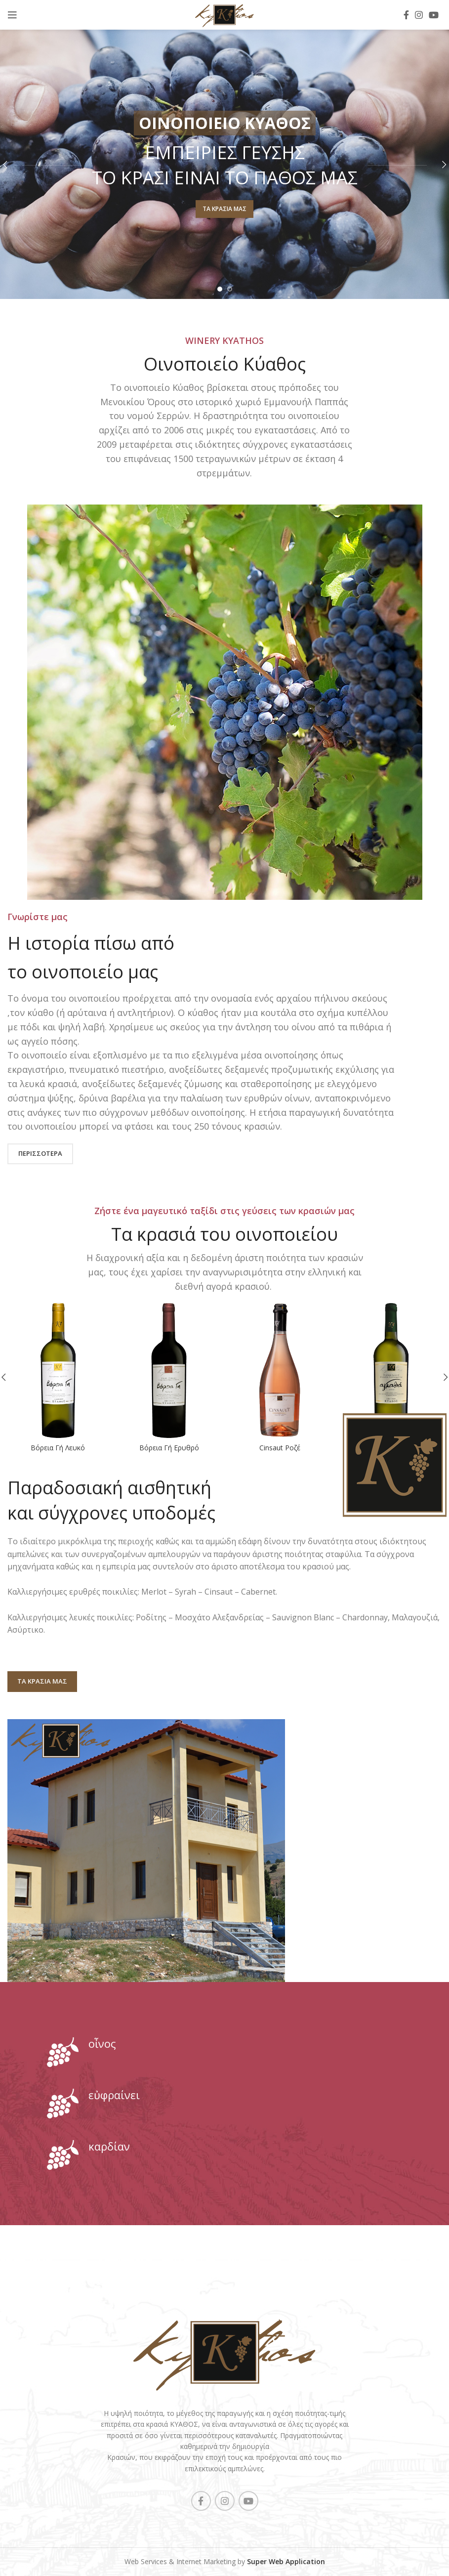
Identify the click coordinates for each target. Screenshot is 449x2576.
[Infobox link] (224, 2052)
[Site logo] (224, 14)
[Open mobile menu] (12, 15)
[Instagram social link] (419, 14)
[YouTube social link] (434, 14)
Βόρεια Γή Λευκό (58, 1447)
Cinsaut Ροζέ (279, 1447)
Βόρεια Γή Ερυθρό (169, 1447)
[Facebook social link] (406, 14)
